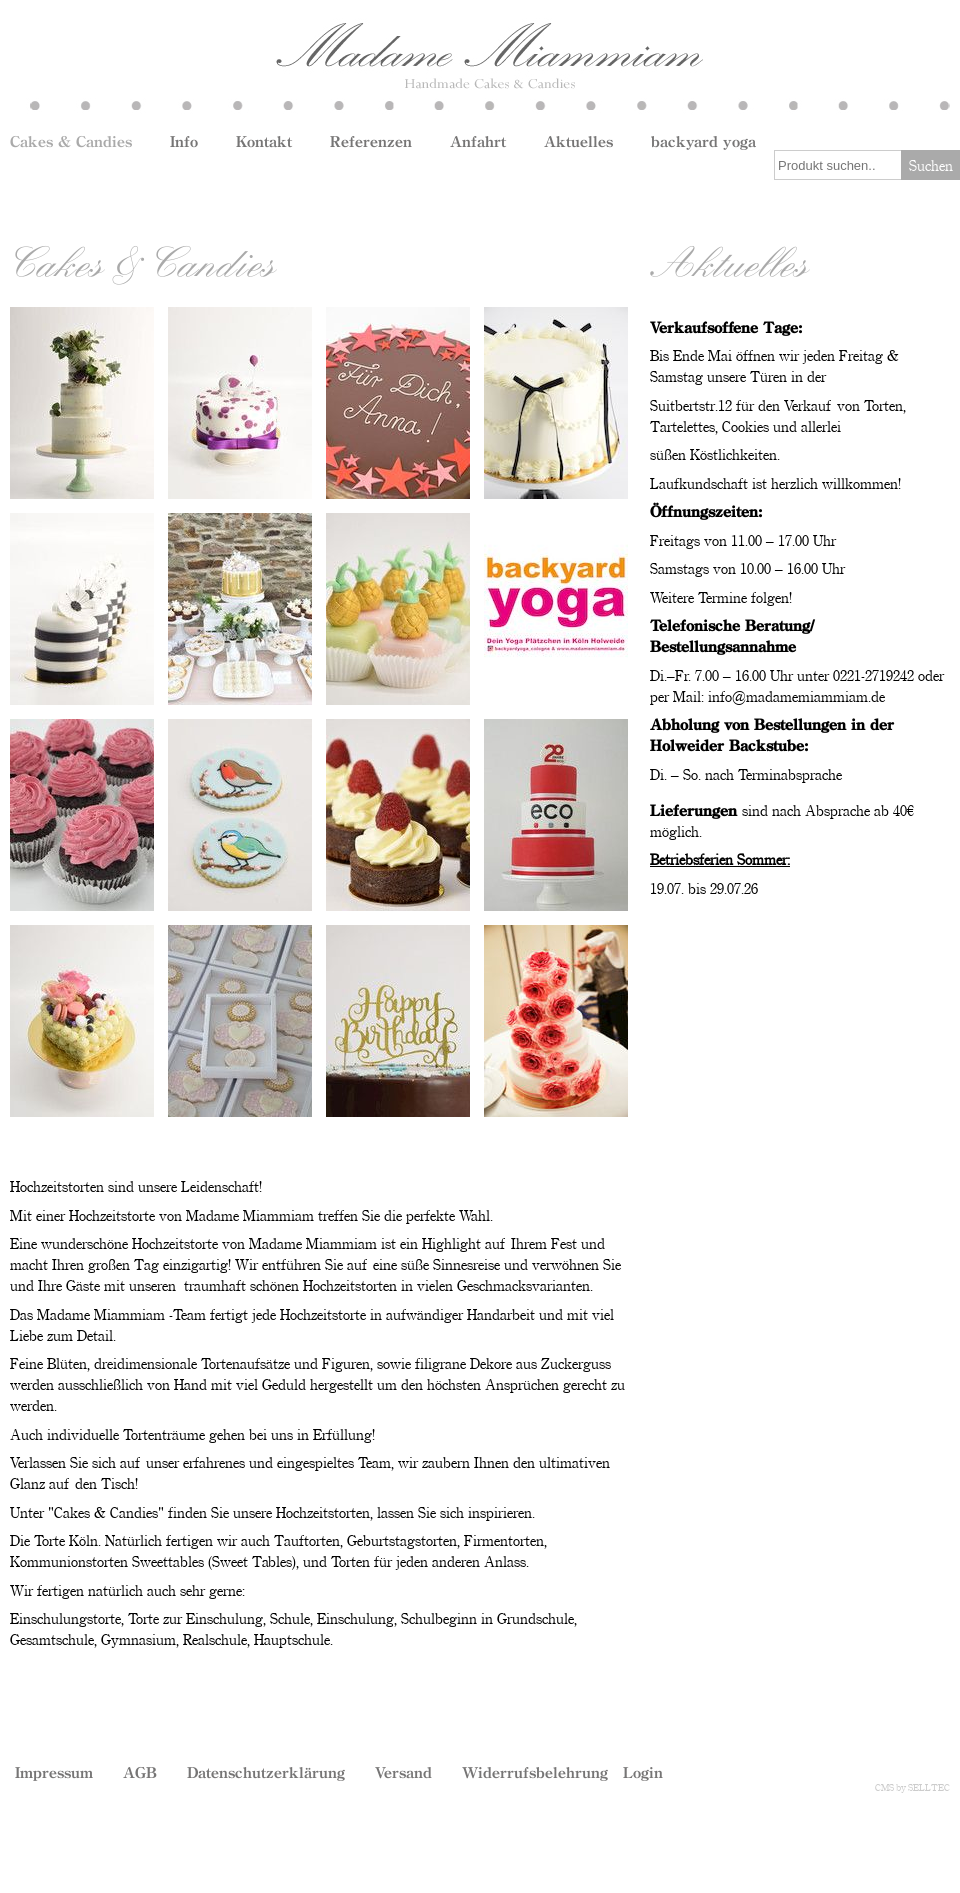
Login (643, 1772)
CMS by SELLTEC (912, 1787)
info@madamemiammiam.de (796, 696)
